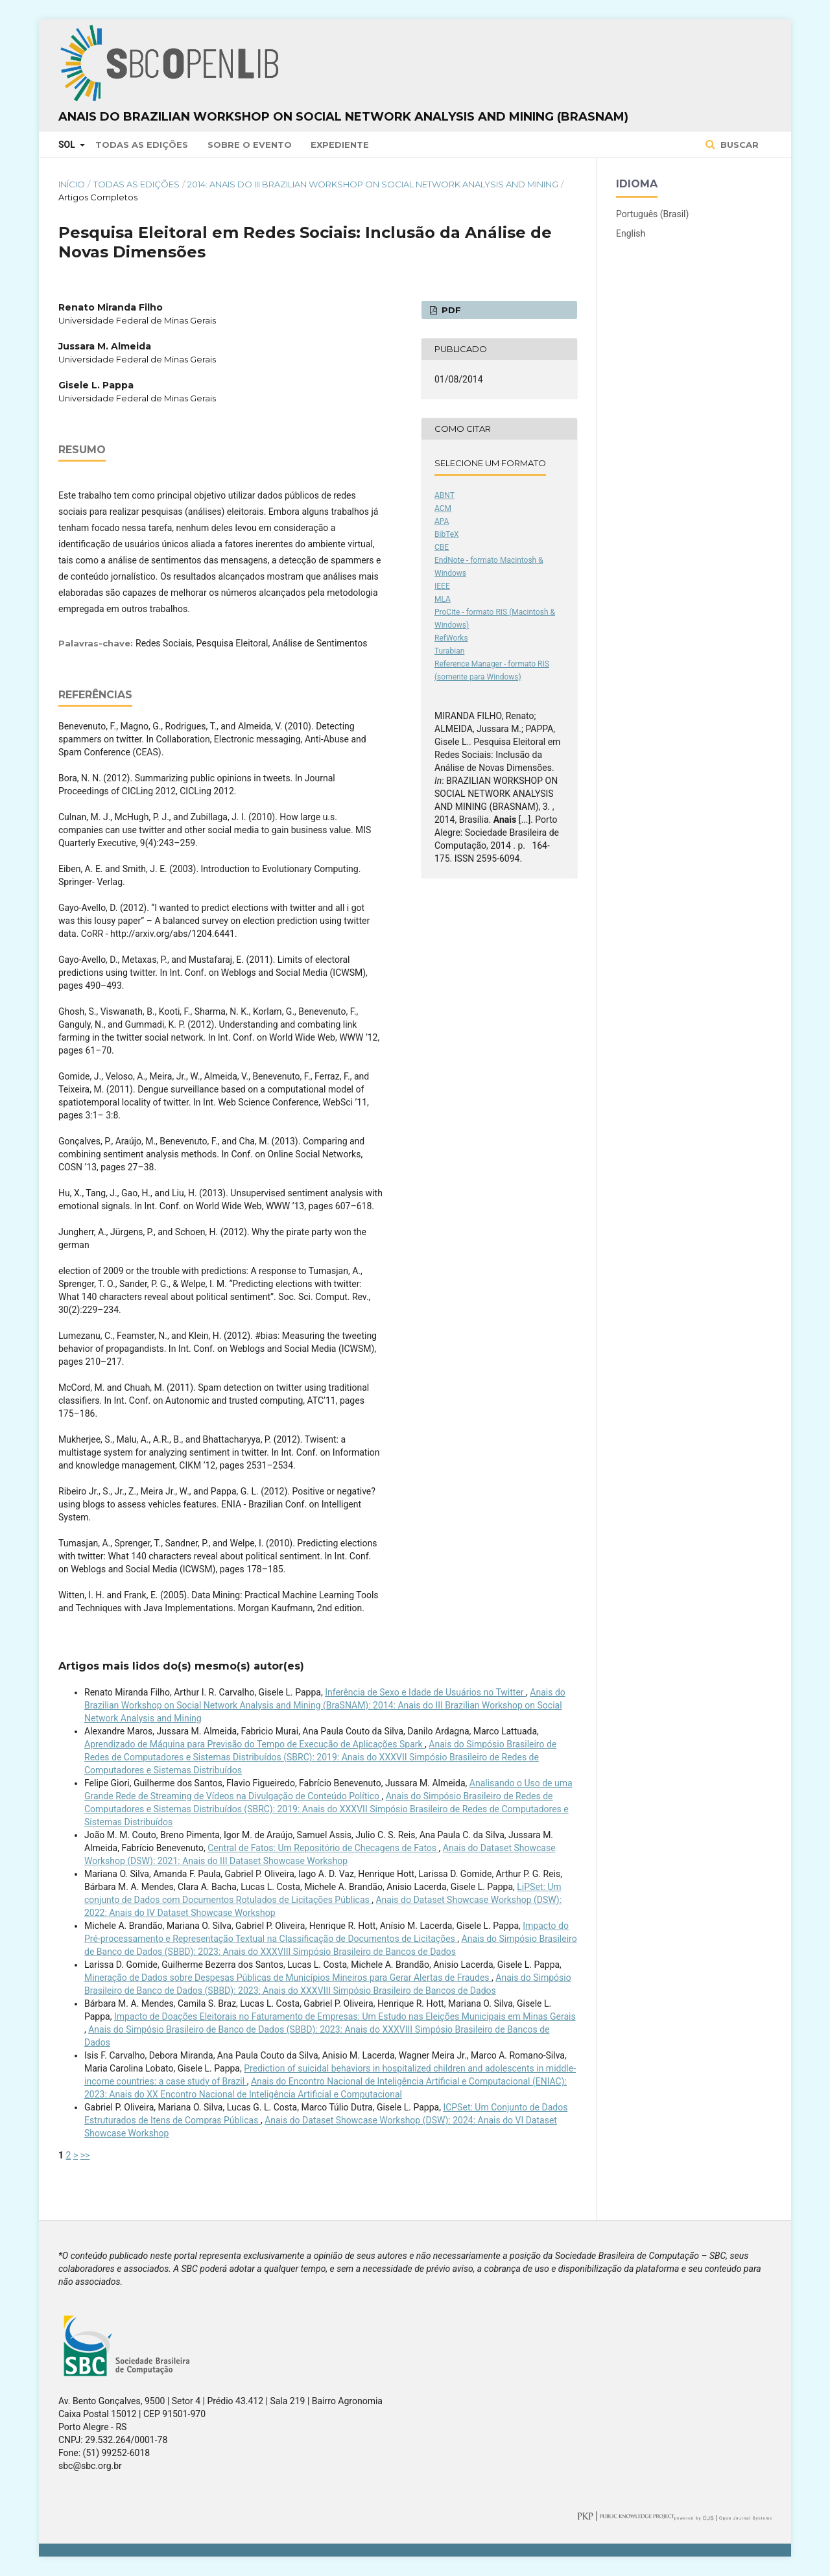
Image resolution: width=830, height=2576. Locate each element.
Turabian (449, 651)
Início (71, 184)
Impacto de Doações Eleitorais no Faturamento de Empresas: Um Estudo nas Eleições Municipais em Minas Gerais (345, 2016)
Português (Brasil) (652, 214)
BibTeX (446, 534)
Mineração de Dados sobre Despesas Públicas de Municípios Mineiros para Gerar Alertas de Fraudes (288, 1977)
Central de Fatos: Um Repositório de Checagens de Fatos (323, 1848)
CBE (441, 547)
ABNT (444, 495)
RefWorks (451, 638)
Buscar (738, 144)
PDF (450, 310)
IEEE (442, 586)
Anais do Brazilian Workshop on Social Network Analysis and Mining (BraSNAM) (343, 117)
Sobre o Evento (250, 144)
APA (441, 521)
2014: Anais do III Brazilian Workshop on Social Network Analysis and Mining (372, 184)
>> (85, 2155)
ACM (442, 508)
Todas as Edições (141, 144)
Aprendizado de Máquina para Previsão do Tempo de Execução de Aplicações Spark (254, 1744)
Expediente (340, 144)
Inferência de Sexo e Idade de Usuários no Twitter (425, 1692)
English (630, 233)
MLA (442, 599)
